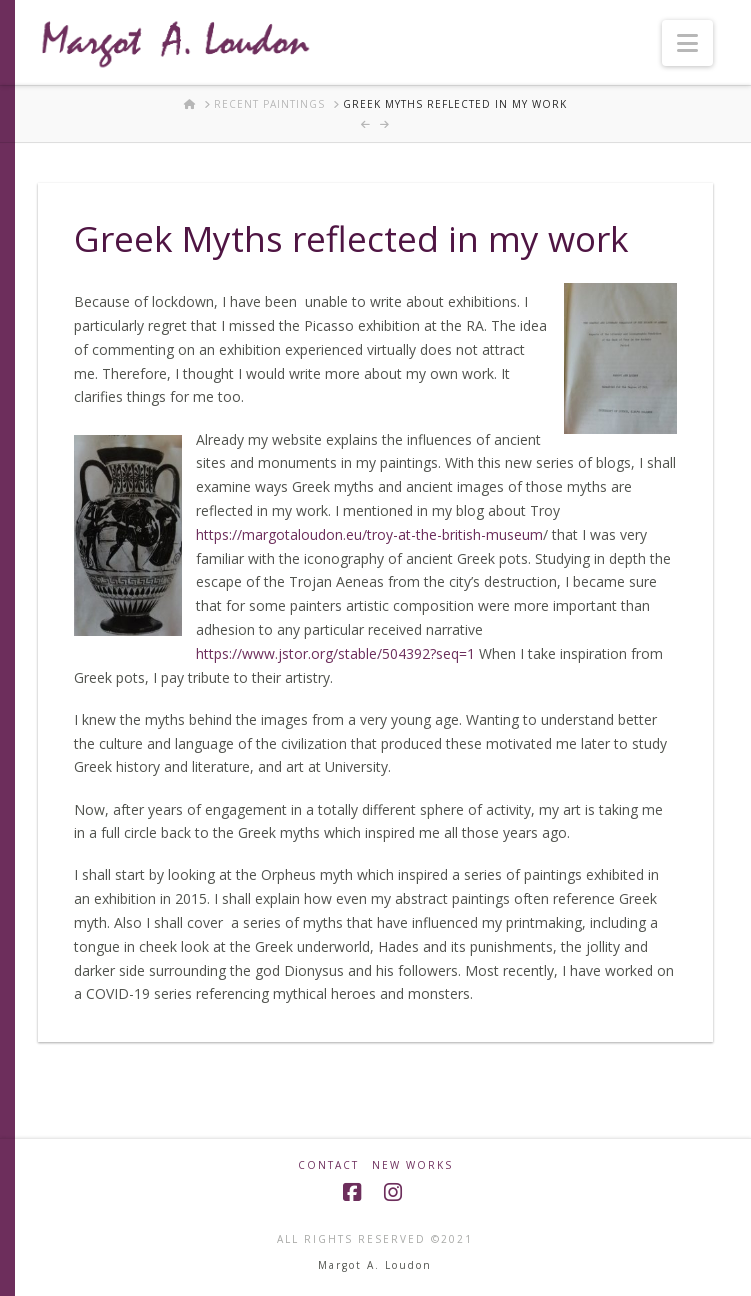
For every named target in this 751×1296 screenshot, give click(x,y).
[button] (687, 43)
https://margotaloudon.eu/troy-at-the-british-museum (369, 534)
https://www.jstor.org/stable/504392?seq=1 (335, 653)
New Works (412, 1165)
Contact (328, 1165)
